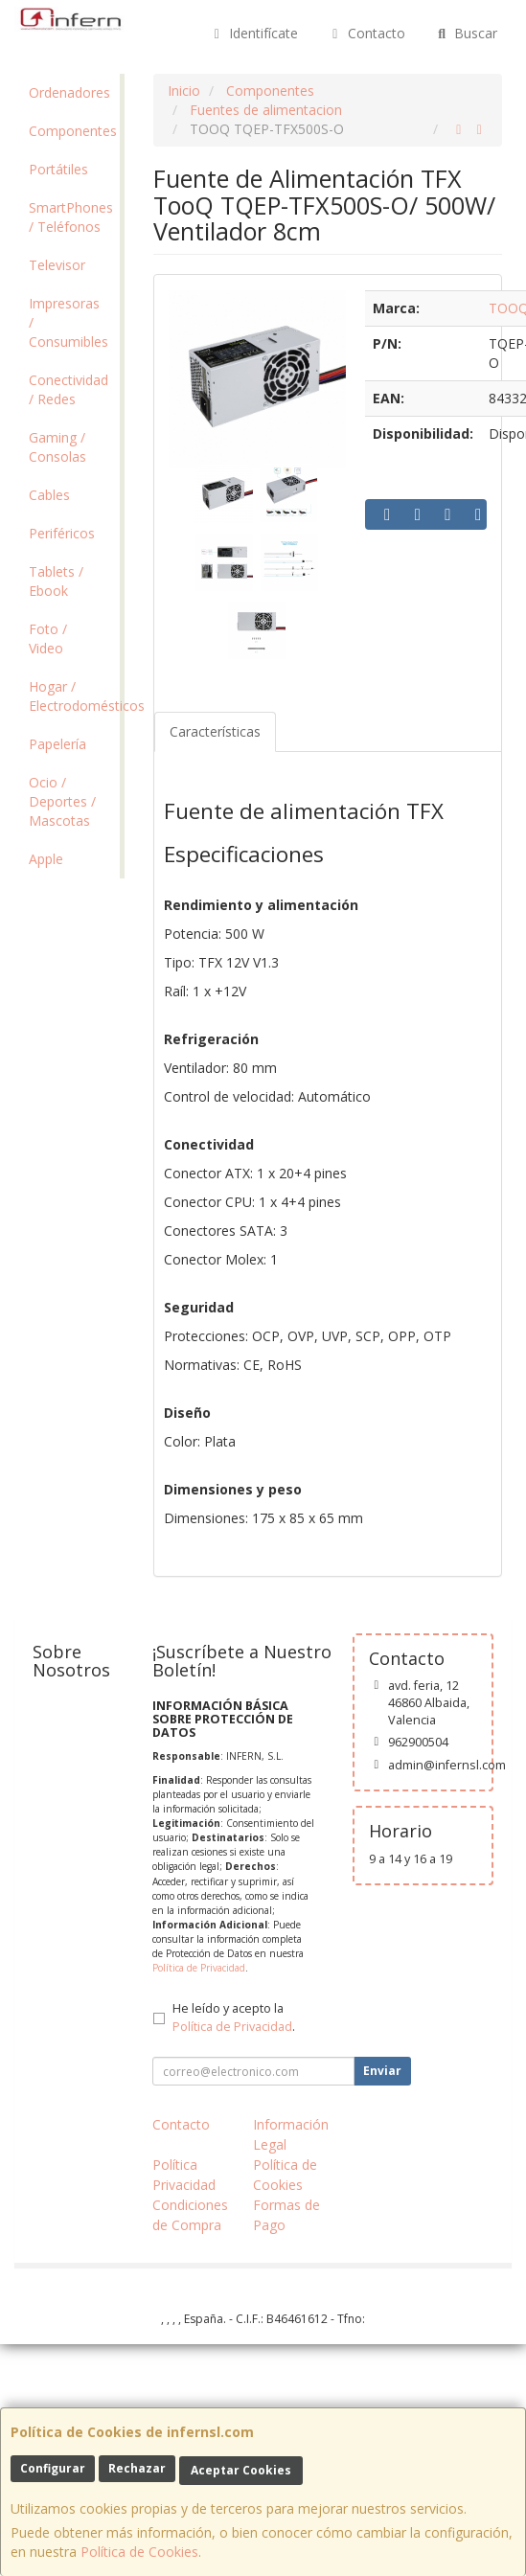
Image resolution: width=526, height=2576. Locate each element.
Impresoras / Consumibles (68, 322)
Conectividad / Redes (68, 389)
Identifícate (254, 33)
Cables (49, 495)
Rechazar (137, 2468)
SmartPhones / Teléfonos (71, 217)
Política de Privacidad (198, 1967)
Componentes (73, 131)
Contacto (366, 33)
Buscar (466, 33)
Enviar (382, 2071)
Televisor (57, 265)
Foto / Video (48, 638)
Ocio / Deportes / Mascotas (62, 801)
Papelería (57, 744)
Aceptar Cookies (241, 2470)
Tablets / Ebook (56, 581)
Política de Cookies (139, 2551)
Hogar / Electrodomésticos (74, 696)
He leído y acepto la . (233, 2017)
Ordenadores (69, 92)
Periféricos (62, 533)
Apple (46, 859)
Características (215, 731)
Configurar (52, 2468)
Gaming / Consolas (57, 447)
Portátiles (58, 169)
